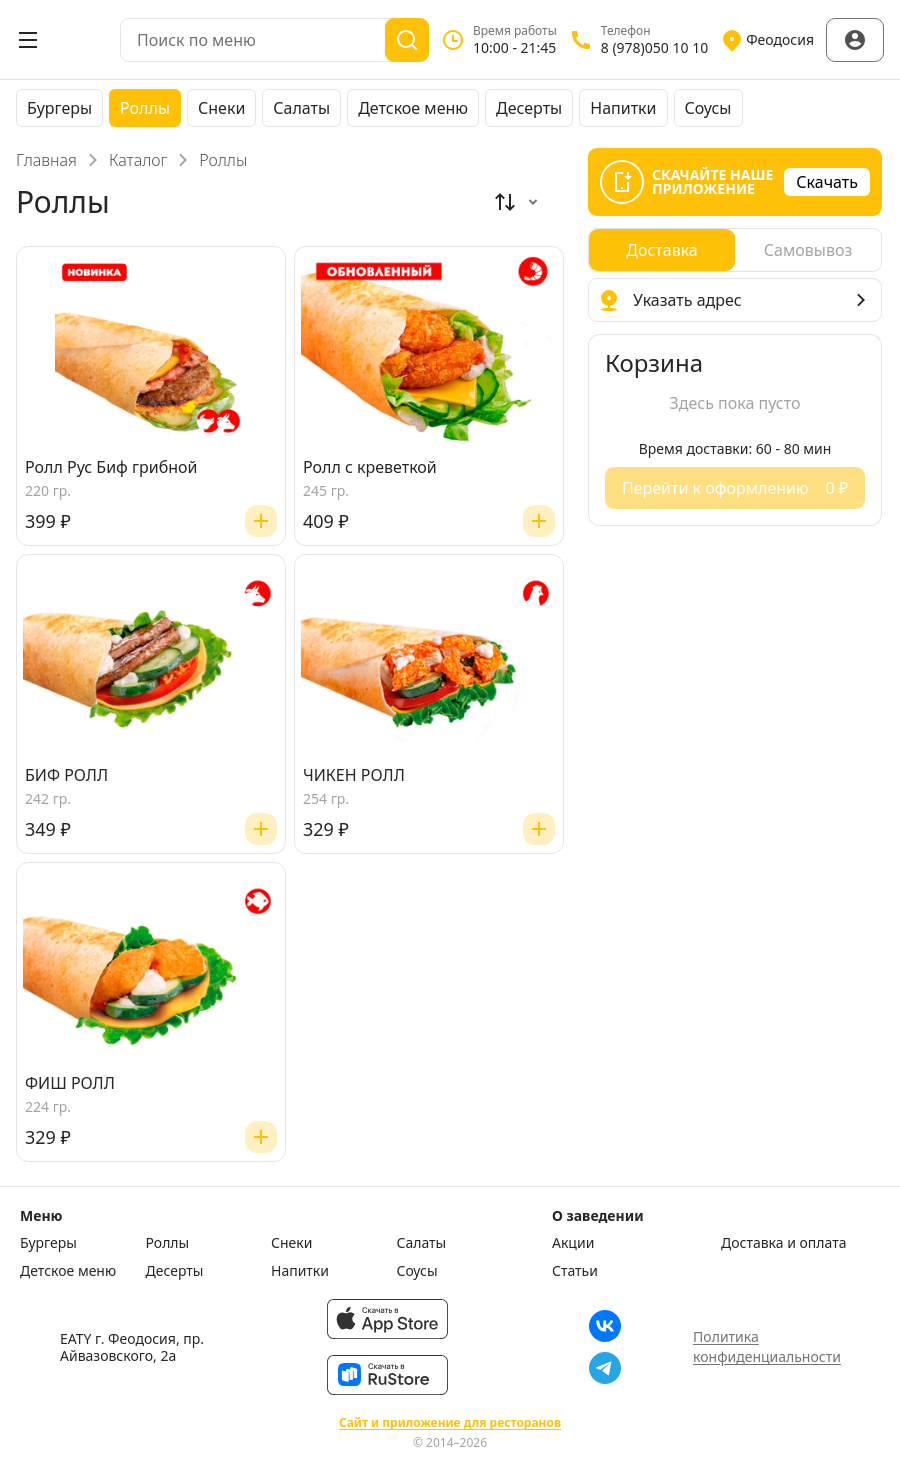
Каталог (138, 160)
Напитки (623, 108)
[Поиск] (407, 40)
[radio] (662, 250)
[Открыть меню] (28, 40)
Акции (573, 1243)
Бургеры (59, 108)
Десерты (529, 108)
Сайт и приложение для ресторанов (450, 1423)
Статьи (575, 1271)
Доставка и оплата (783, 1243)
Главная (46, 160)
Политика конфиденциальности (767, 1346)
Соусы (708, 108)
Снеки (221, 108)
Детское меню (413, 108)
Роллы (145, 108)
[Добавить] (261, 521)
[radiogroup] (735, 250)
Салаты (301, 108)
